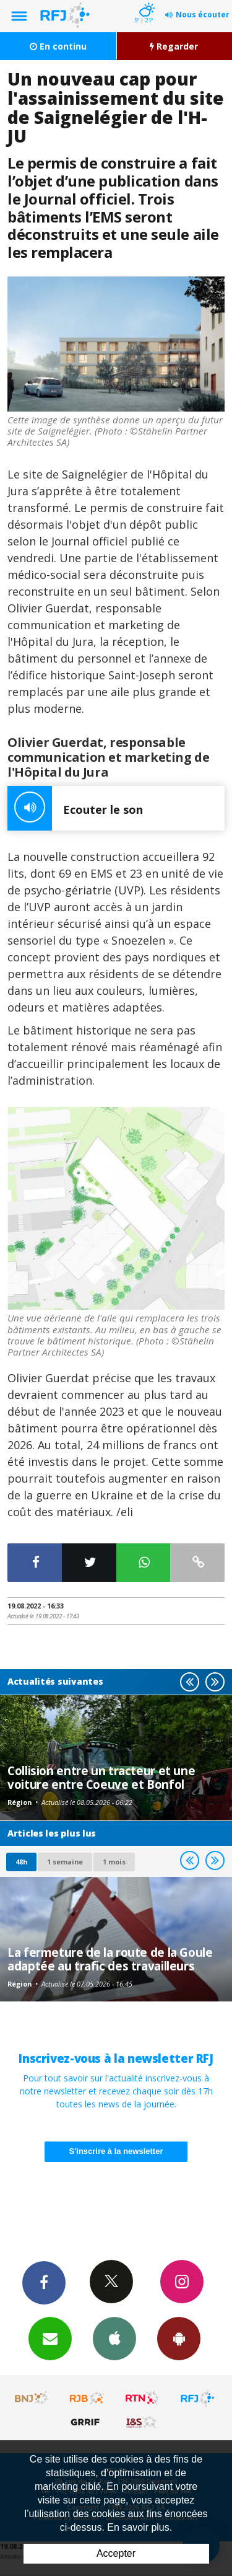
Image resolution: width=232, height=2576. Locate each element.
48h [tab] (21, 1861)
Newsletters (50, 2338)
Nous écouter (203, 14)
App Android (178, 2338)
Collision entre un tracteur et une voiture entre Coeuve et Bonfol (101, 1777)
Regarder (174, 46)
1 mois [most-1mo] (114, 1861)
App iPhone (114, 2338)
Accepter (116, 2553)
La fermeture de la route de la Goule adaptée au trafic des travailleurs (110, 1959)
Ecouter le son (75, 808)
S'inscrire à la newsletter (116, 2151)
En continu (58, 46)
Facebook (44, 2282)
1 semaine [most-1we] (65, 1861)
